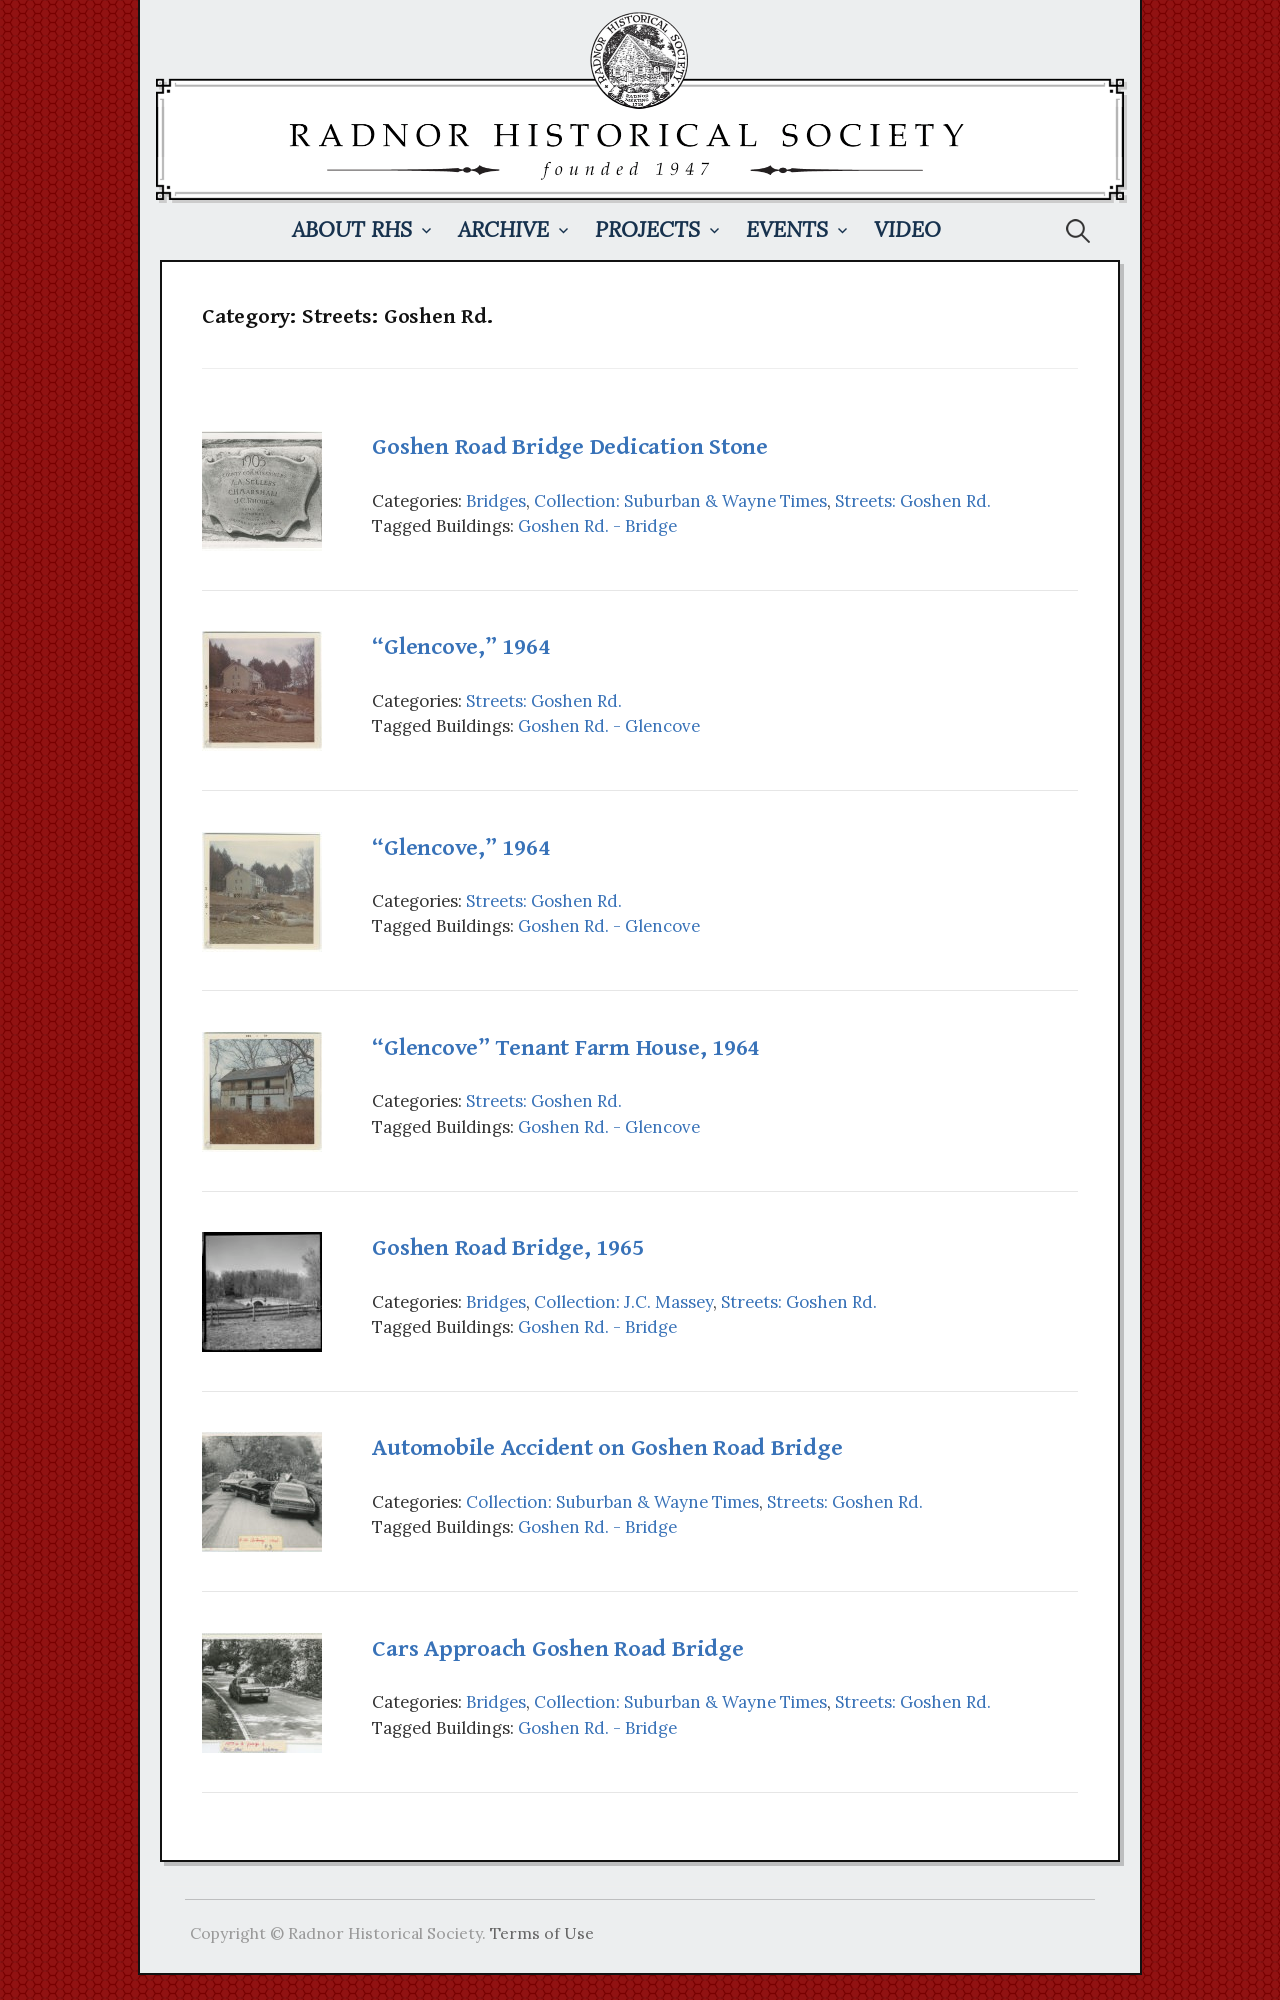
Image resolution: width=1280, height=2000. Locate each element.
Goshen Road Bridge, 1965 (507, 1248)
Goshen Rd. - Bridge (597, 526)
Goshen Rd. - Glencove (609, 726)
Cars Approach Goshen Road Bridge (557, 1649)
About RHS (352, 229)
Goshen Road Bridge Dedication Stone (570, 447)
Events (787, 229)
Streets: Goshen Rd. (913, 501)
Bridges (496, 501)
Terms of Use (542, 1933)
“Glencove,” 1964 (460, 647)
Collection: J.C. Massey (623, 1302)
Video (907, 229)
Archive (503, 229)
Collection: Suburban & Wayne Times (680, 501)
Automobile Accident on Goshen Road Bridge (607, 1448)
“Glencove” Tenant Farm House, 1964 (565, 1048)
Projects (647, 229)
